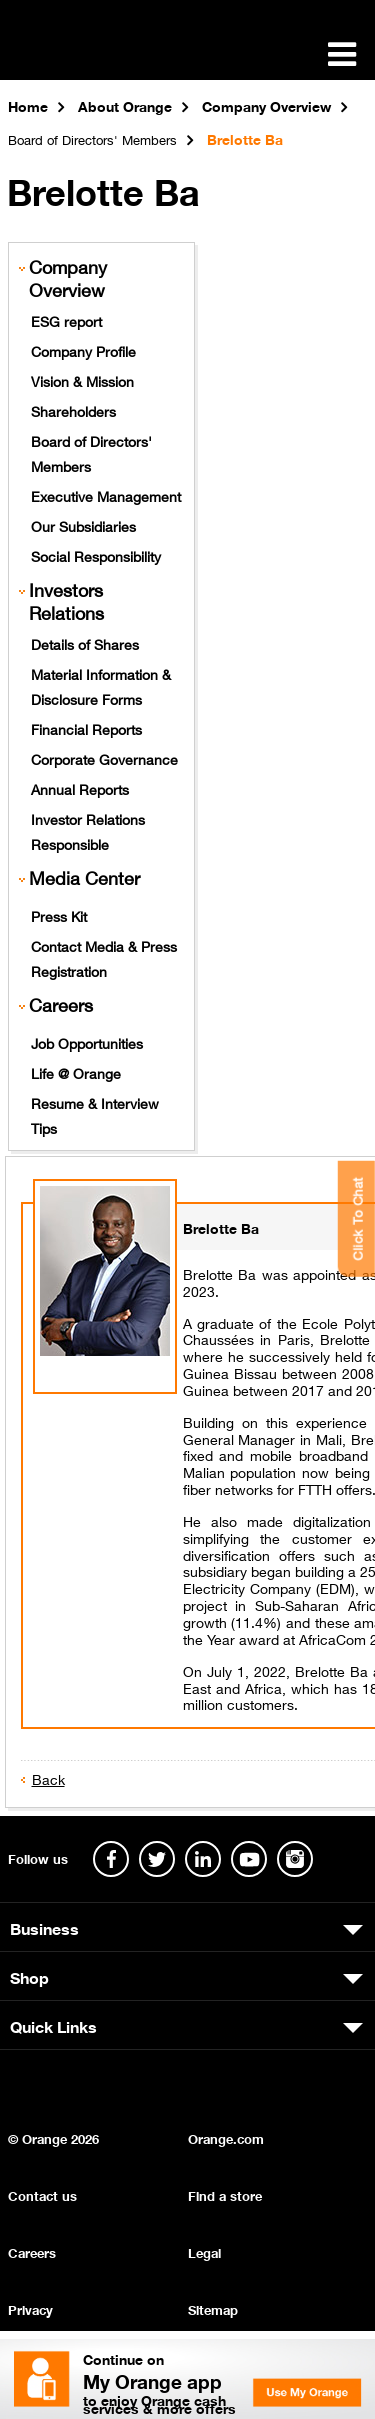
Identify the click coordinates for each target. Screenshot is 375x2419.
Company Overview (68, 278)
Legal (204, 2251)
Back (48, 1778)
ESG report (66, 320)
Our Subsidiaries (83, 525)
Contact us (42, 2194)
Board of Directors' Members (91, 452)
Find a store (225, 2194)
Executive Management (106, 495)
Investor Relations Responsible (88, 830)
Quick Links (53, 2025)
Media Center (84, 877)
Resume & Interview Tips (95, 1114)
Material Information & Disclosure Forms (101, 685)
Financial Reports (86, 728)
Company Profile (83, 350)
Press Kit (59, 915)
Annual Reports (80, 788)
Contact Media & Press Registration (104, 957)
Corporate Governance (104, 758)
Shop (29, 1976)
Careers (61, 1004)
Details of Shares (85, 643)
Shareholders (73, 410)
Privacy (30, 2308)
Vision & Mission (82, 380)
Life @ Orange (76, 1072)
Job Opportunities (87, 1042)
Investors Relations (66, 601)
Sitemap (213, 2308)
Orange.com (226, 2137)
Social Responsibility (96, 555)
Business (44, 1927)
